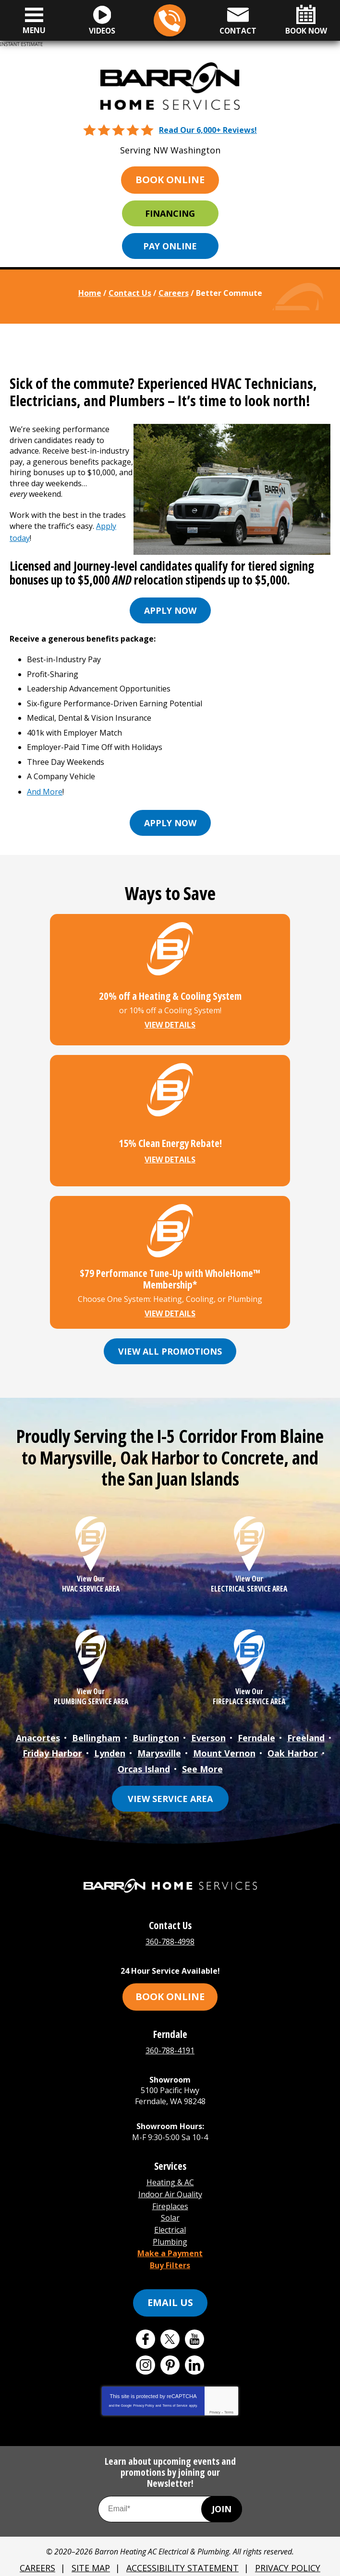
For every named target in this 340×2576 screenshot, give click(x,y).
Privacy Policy (143, 2385)
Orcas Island (144, 1760)
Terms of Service (174, 2385)
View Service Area (170, 1789)
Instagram (145, 2344)
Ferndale (256, 1731)
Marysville (159, 1746)
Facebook (145, 2318)
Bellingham (96, 1731)
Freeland (306, 1731)
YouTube (194, 2318)
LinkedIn (194, 2344)
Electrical (170, 2213)
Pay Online (170, 245)
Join (221, 2488)
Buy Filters (170, 2245)
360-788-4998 (169, 21)
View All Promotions (170, 1345)
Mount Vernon (224, 1746)
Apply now (170, 608)
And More (44, 788)
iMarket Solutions (122, 2563)
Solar (170, 2202)
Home (89, 292)
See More (202, 1760)
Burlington (156, 1731)
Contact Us (130, 292)
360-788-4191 (170, 2039)
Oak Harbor (292, 1746)
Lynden (109, 1746)
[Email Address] (170, 2488)
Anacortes (38, 1731)
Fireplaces (170, 2192)
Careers (173, 292)
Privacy (214, 2391)
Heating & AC (170, 2170)
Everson (208, 1731)
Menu (34, 30)
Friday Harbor (52, 1746)
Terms (228, 2391)
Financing (170, 213)
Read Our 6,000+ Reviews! (208, 129)
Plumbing (170, 2224)
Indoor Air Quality (170, 2181)
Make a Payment (170, 2234)
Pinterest (170, 2344)
